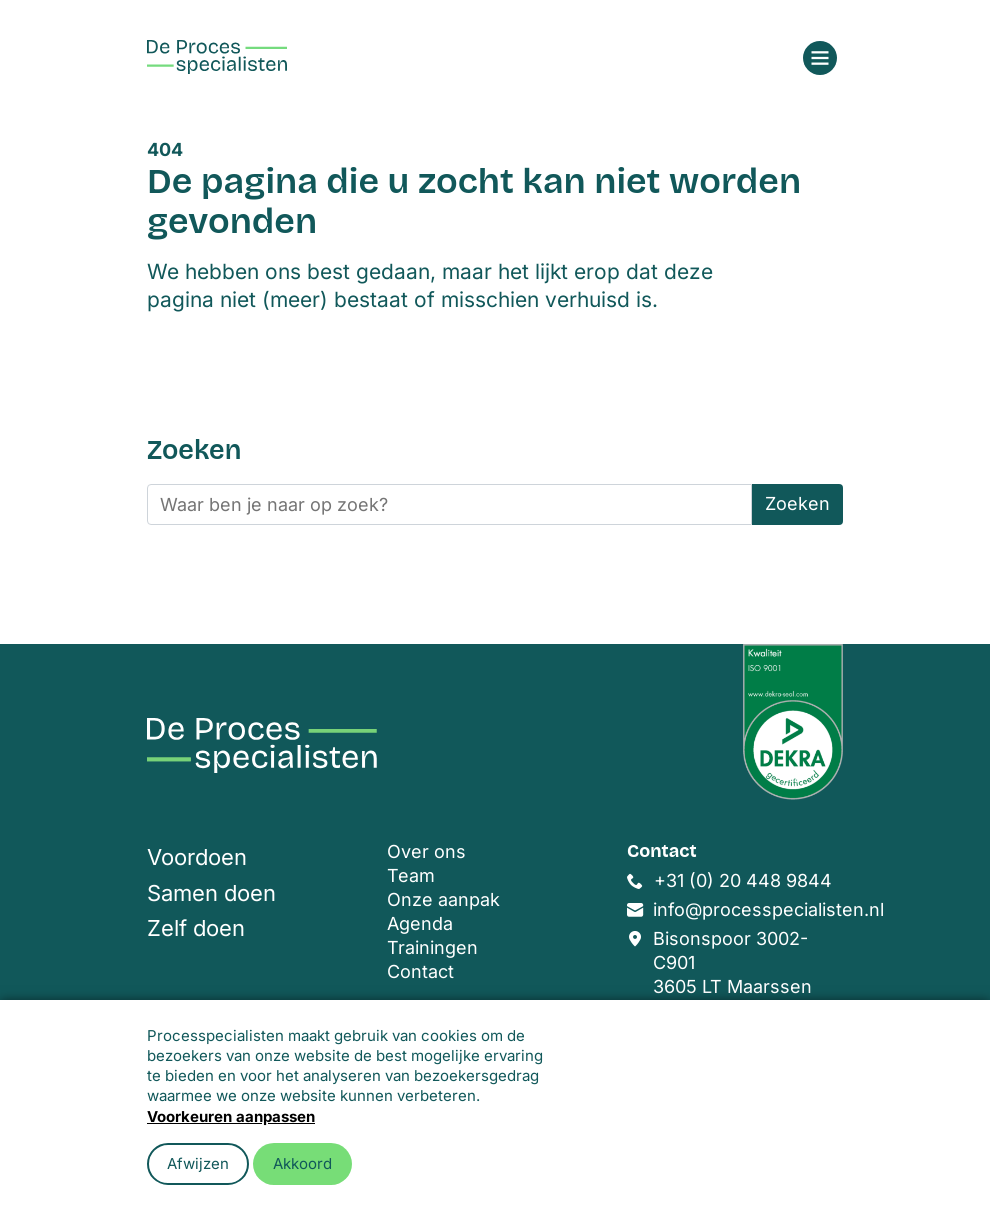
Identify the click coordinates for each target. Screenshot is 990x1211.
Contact (420, 971)
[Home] (217, 57)
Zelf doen (196, 928)
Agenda (420, 923)
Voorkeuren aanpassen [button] (231, 1116)
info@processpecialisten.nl (768, 909)
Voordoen (197, 857)
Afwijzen (198, 1163)
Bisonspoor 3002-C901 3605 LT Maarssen (732, 962)
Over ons (426, 851)
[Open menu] (820, 58)
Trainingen (432, 947)
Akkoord (302, 1163)
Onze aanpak (443, 899)
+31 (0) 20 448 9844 (743, 880)
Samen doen (211, 893)
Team (411, 875)
